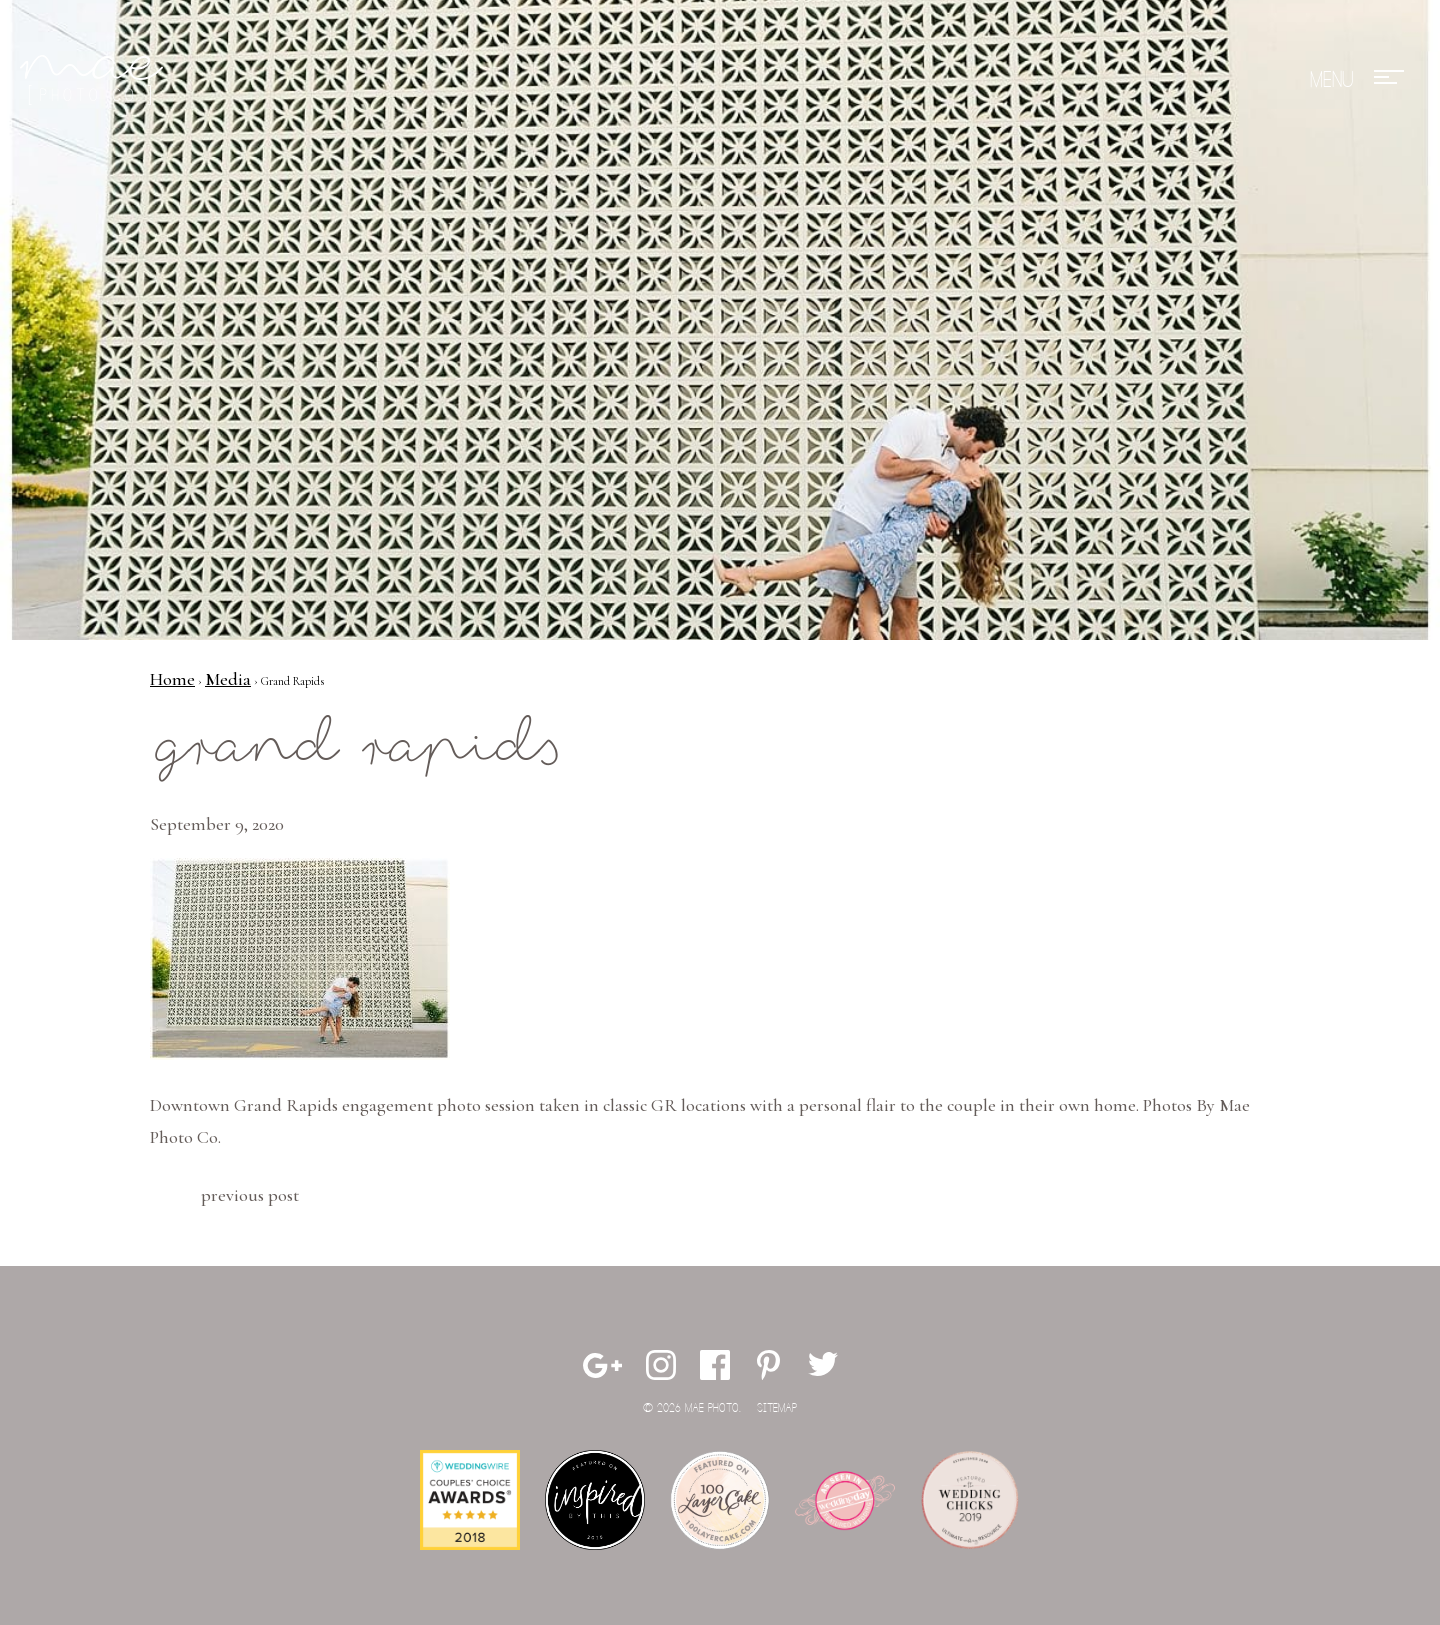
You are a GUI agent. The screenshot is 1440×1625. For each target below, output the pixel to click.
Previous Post (250, 1195)
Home (172, 679)
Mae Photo (95, 80)
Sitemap (777, 1408)
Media (228, 679)
